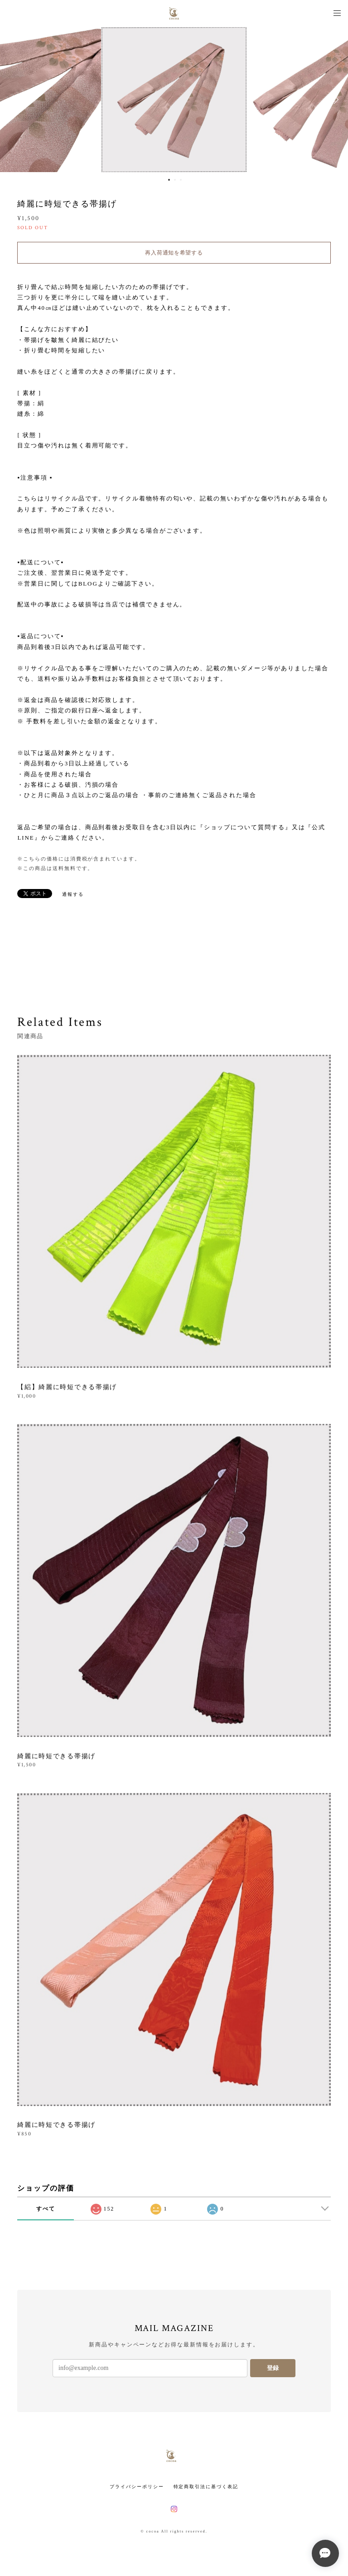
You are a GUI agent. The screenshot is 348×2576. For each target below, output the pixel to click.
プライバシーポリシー (137, 2486)
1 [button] (169, 180)
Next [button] (334, 99)
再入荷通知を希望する (174, 253)
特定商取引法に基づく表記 (206, 2486)
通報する (73, 894)
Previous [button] (13, 99)
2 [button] (175, 180)
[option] (174, 99)
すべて (45, 2209)
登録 (273, 2368)
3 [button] (181, 180)
